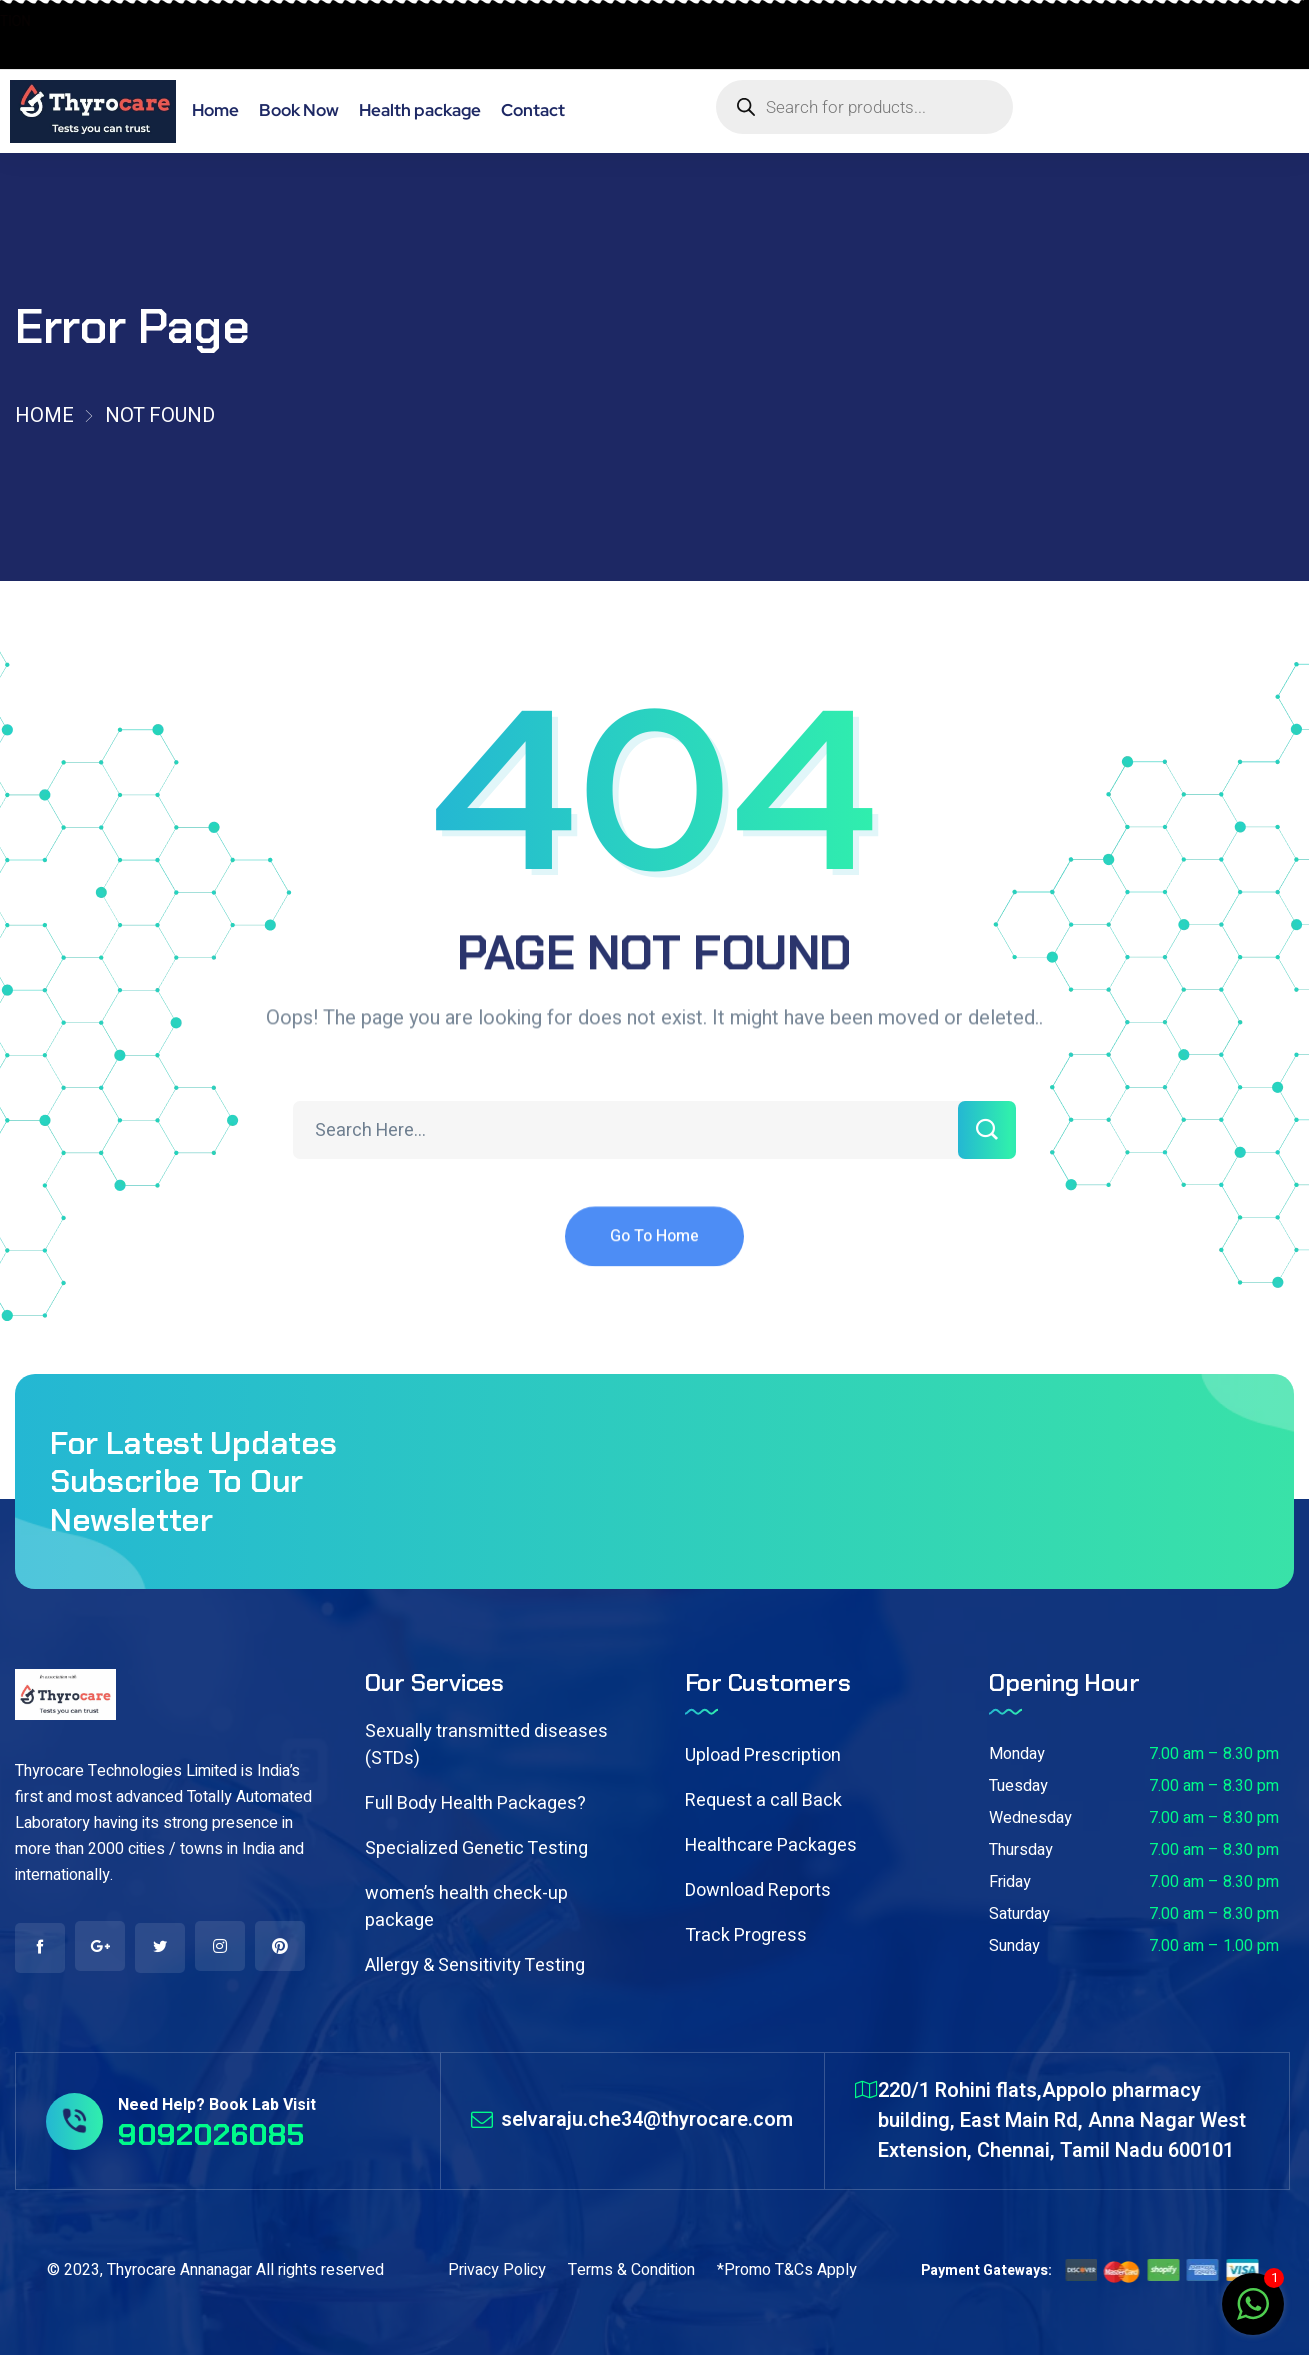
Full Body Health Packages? (475, 1803)
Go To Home (654, 1258)
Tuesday (1018, 1786)
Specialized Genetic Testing (476, 1848)
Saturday (1019, 1914)
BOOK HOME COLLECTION (113, 21)
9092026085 (75, 46)
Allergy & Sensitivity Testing (475, 1965)
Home (44, 415)
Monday (1017, 1754)
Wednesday (1030, 1818)
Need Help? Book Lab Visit (217, 2105)
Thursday (1021, 1850)
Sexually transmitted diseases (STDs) (486, 1745)
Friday (1010, 1882)
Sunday (1014, 1946)
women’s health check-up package (466, 1907)
